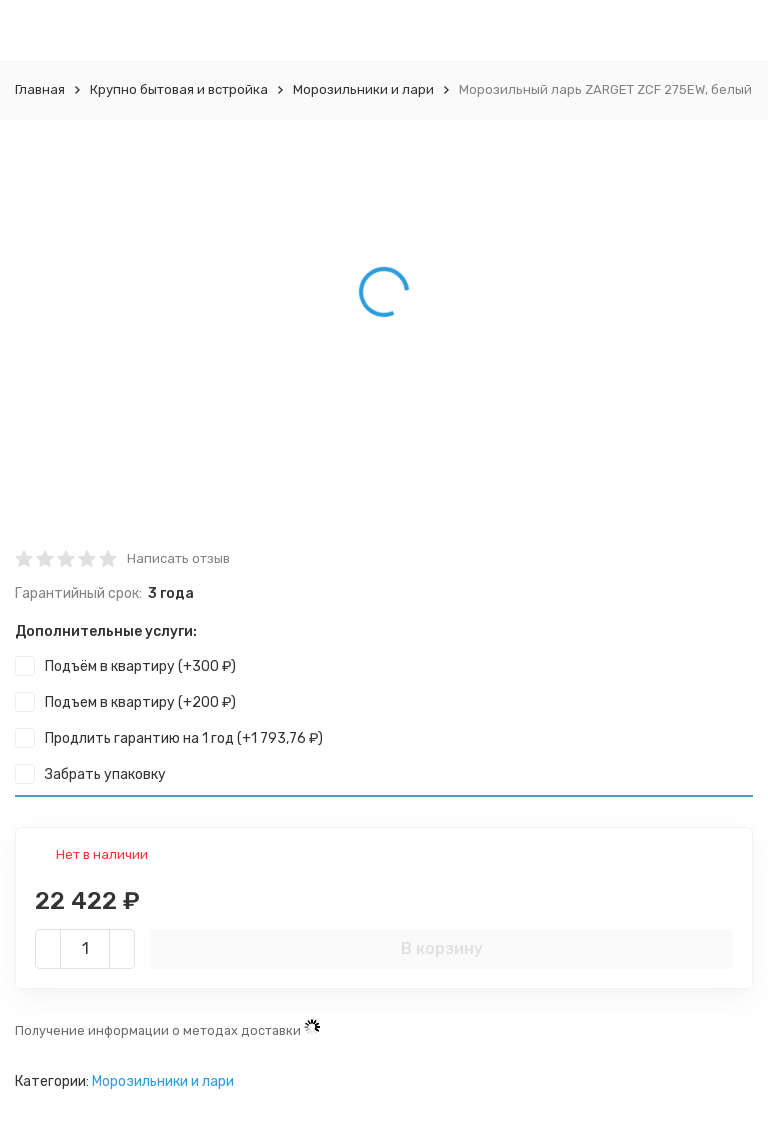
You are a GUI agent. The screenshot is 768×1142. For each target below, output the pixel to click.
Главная (40, 89)
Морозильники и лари (363, 89)
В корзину (442, 948)
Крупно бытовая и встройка (179, 89)
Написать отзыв (178, 558)
